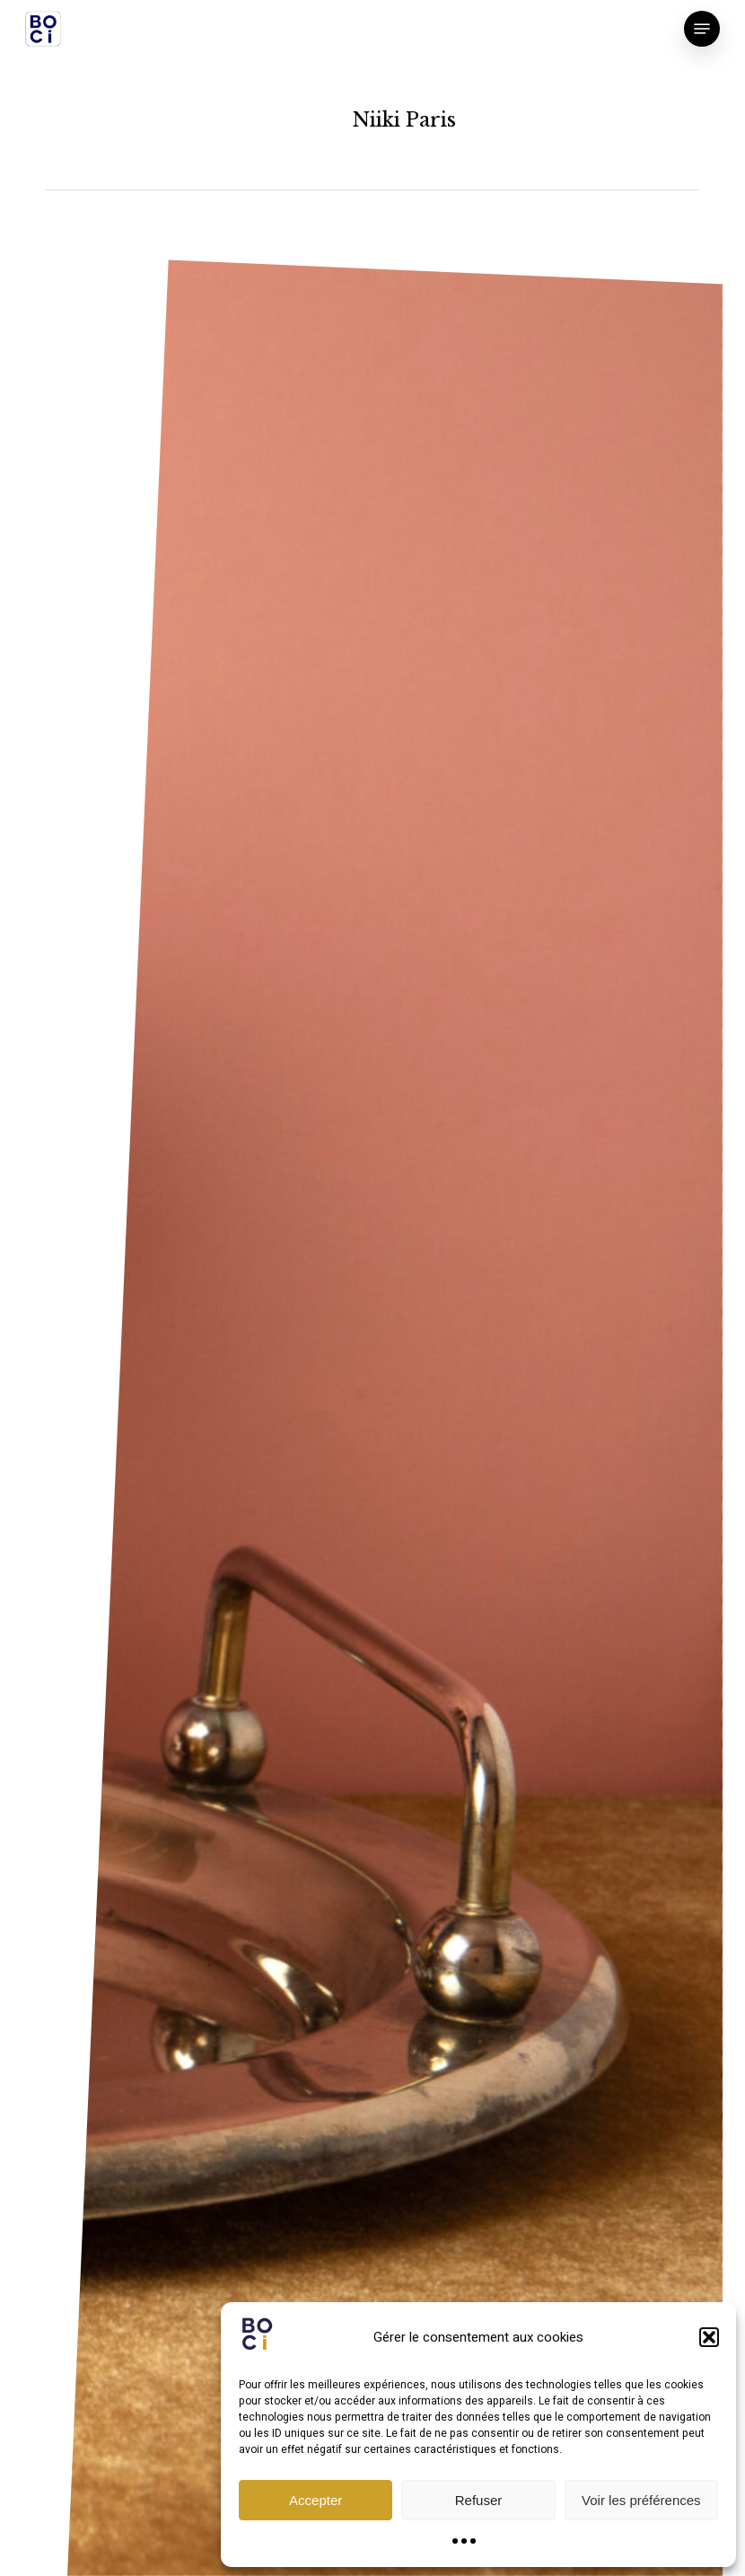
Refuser (479, 2500)
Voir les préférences (641, 2500)
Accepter (315, 2500)
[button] (709, 2337)
